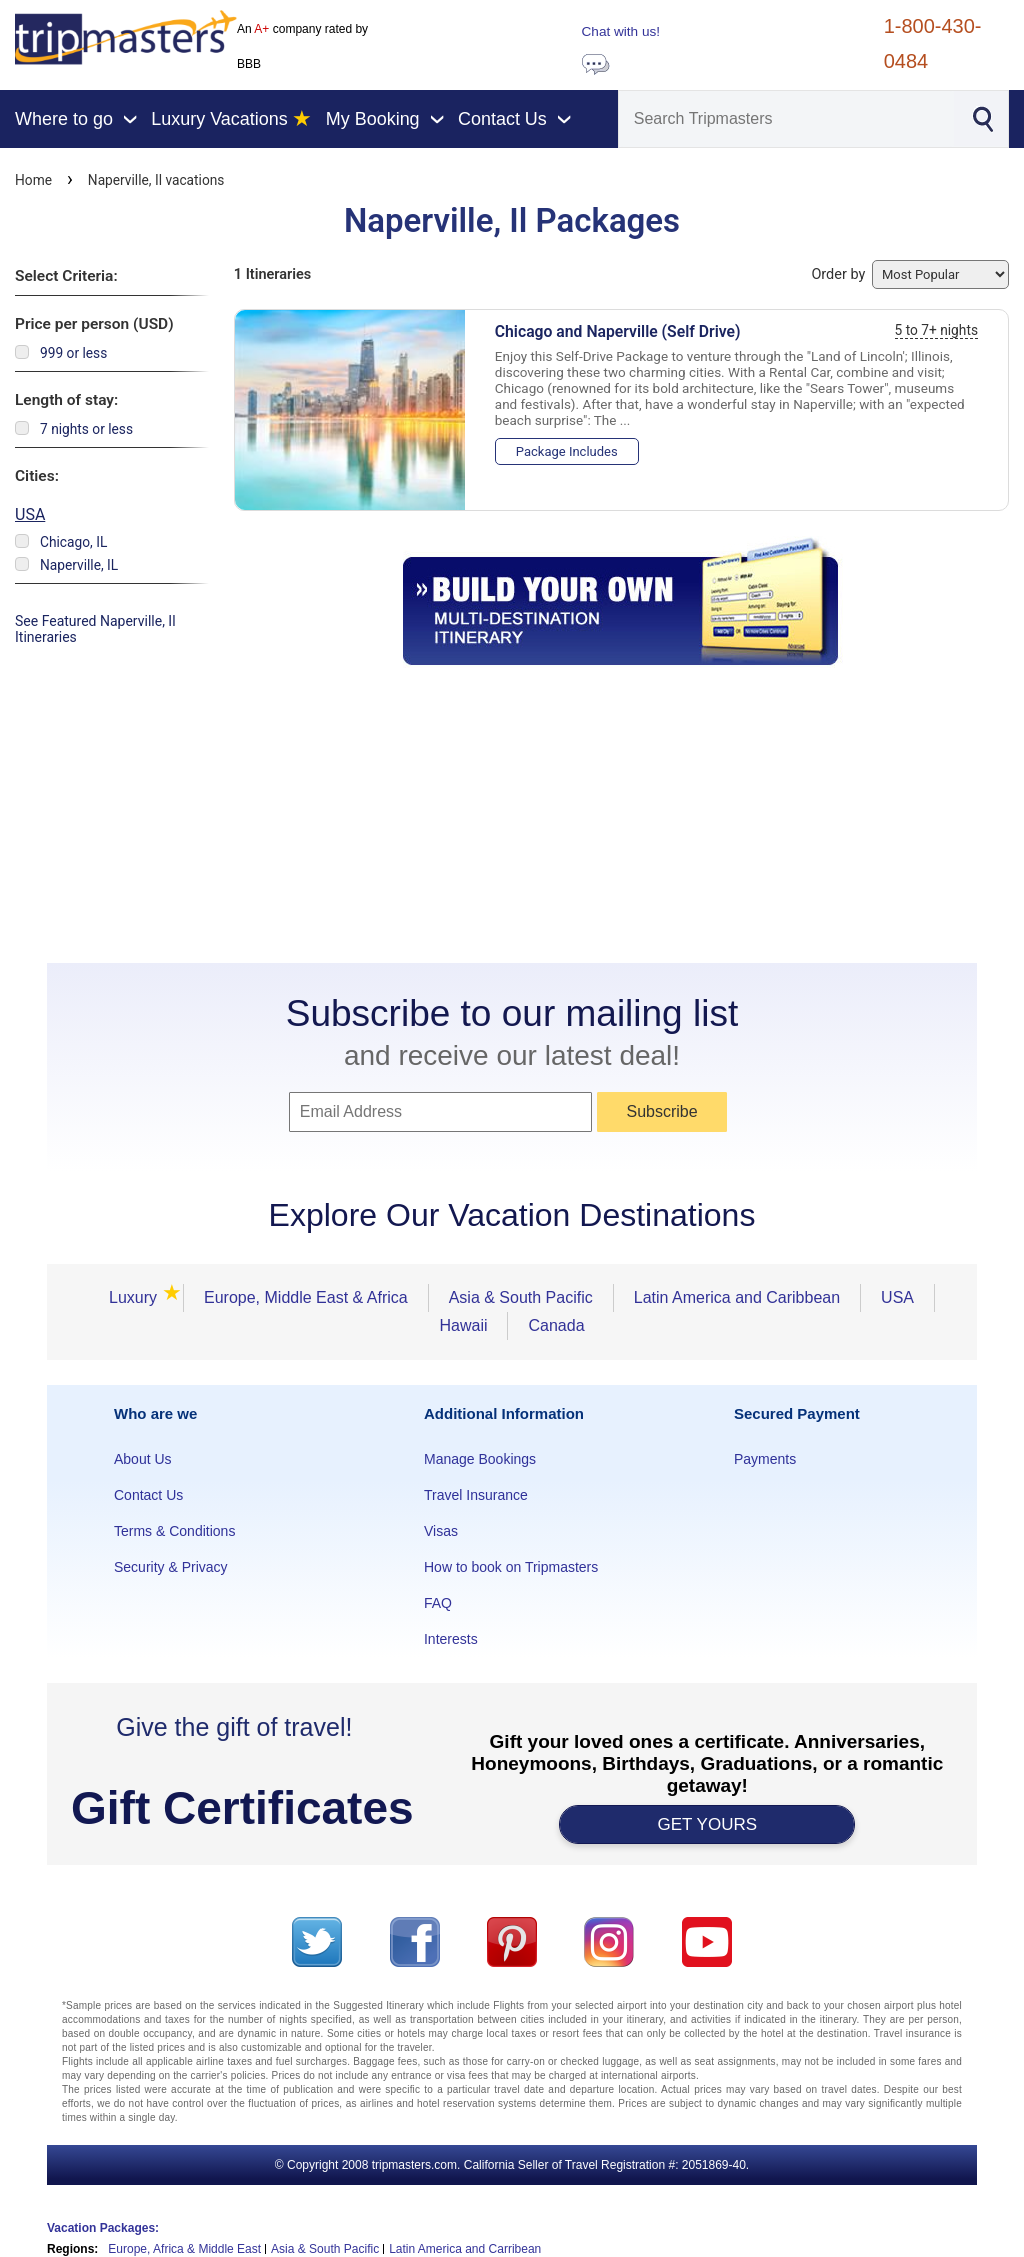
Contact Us (148, 1495)
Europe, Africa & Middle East (184, 2249)
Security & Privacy (171, 1567)
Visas (441, 1531)
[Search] (786, 119)
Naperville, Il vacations (156, 180)
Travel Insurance (476, 1495)
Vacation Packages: (103, 2228)
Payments (765, 1459)
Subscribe (661, 1111)
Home (33, 180)
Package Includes (567, 451)
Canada (556, 1325)
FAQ (438, 1603)
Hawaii (463, 1325)
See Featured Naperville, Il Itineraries (95, 629)
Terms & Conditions (174, 1531)
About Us (143, 1459)
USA (30, 514)
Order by (910, 274)
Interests (451, 1639)
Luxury (139, 1297)
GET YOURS (708, 1824)
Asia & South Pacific (521, 1297)
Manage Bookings (480, 1459)
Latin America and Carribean (465, 2249)
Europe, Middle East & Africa (306, 1297)
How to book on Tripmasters (511, 1567)
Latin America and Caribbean (737, 1297)
